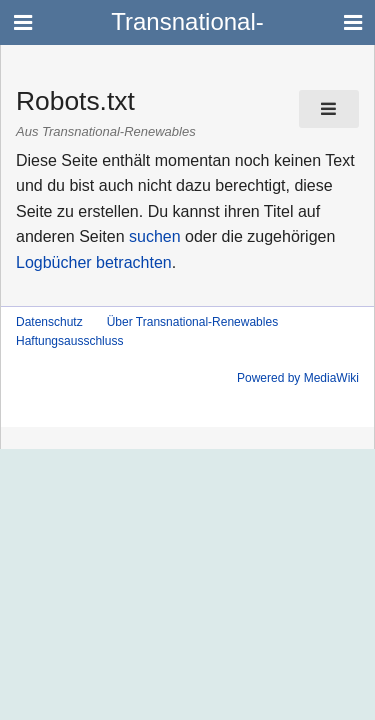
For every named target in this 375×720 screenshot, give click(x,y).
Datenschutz (49, 322)
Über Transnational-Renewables (192, 322)
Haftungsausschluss (69, 341)
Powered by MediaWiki (298, 378)
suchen (155, 236)
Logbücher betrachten (94, 262)
